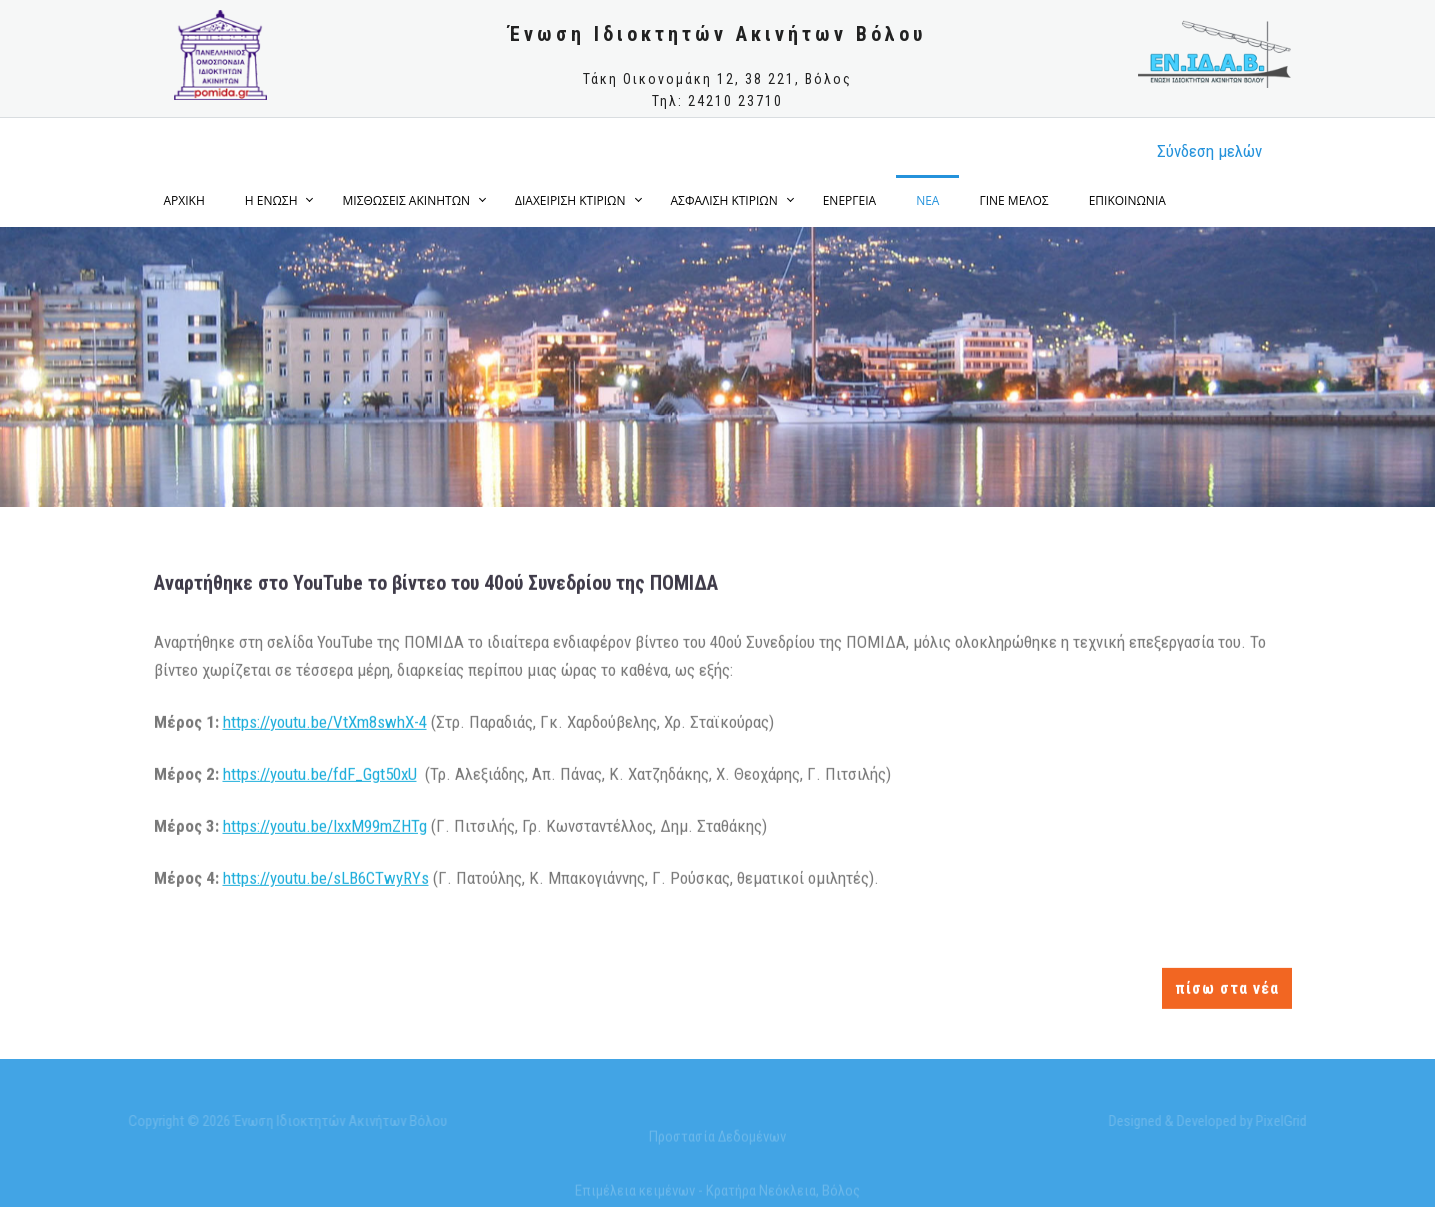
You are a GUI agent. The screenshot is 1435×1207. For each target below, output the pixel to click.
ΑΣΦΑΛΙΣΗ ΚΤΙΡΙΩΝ (724, 200)
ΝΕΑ (927, 200)
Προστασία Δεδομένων (717, 1140)
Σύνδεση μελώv (1209, 151)
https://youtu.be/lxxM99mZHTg (325, 825)
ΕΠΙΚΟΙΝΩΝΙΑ (1127, 200)
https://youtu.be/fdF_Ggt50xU (320, 773)
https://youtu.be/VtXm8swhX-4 (325, 721)
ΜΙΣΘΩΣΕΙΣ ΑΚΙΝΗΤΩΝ (406, 200)
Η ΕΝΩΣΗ (271, 200)
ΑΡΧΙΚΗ (184, 200)
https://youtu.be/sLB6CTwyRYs (326, 878)
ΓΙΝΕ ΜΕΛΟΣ (1013, 200)
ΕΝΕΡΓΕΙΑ (849, 200)
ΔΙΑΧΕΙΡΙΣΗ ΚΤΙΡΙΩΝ (570, 200)
